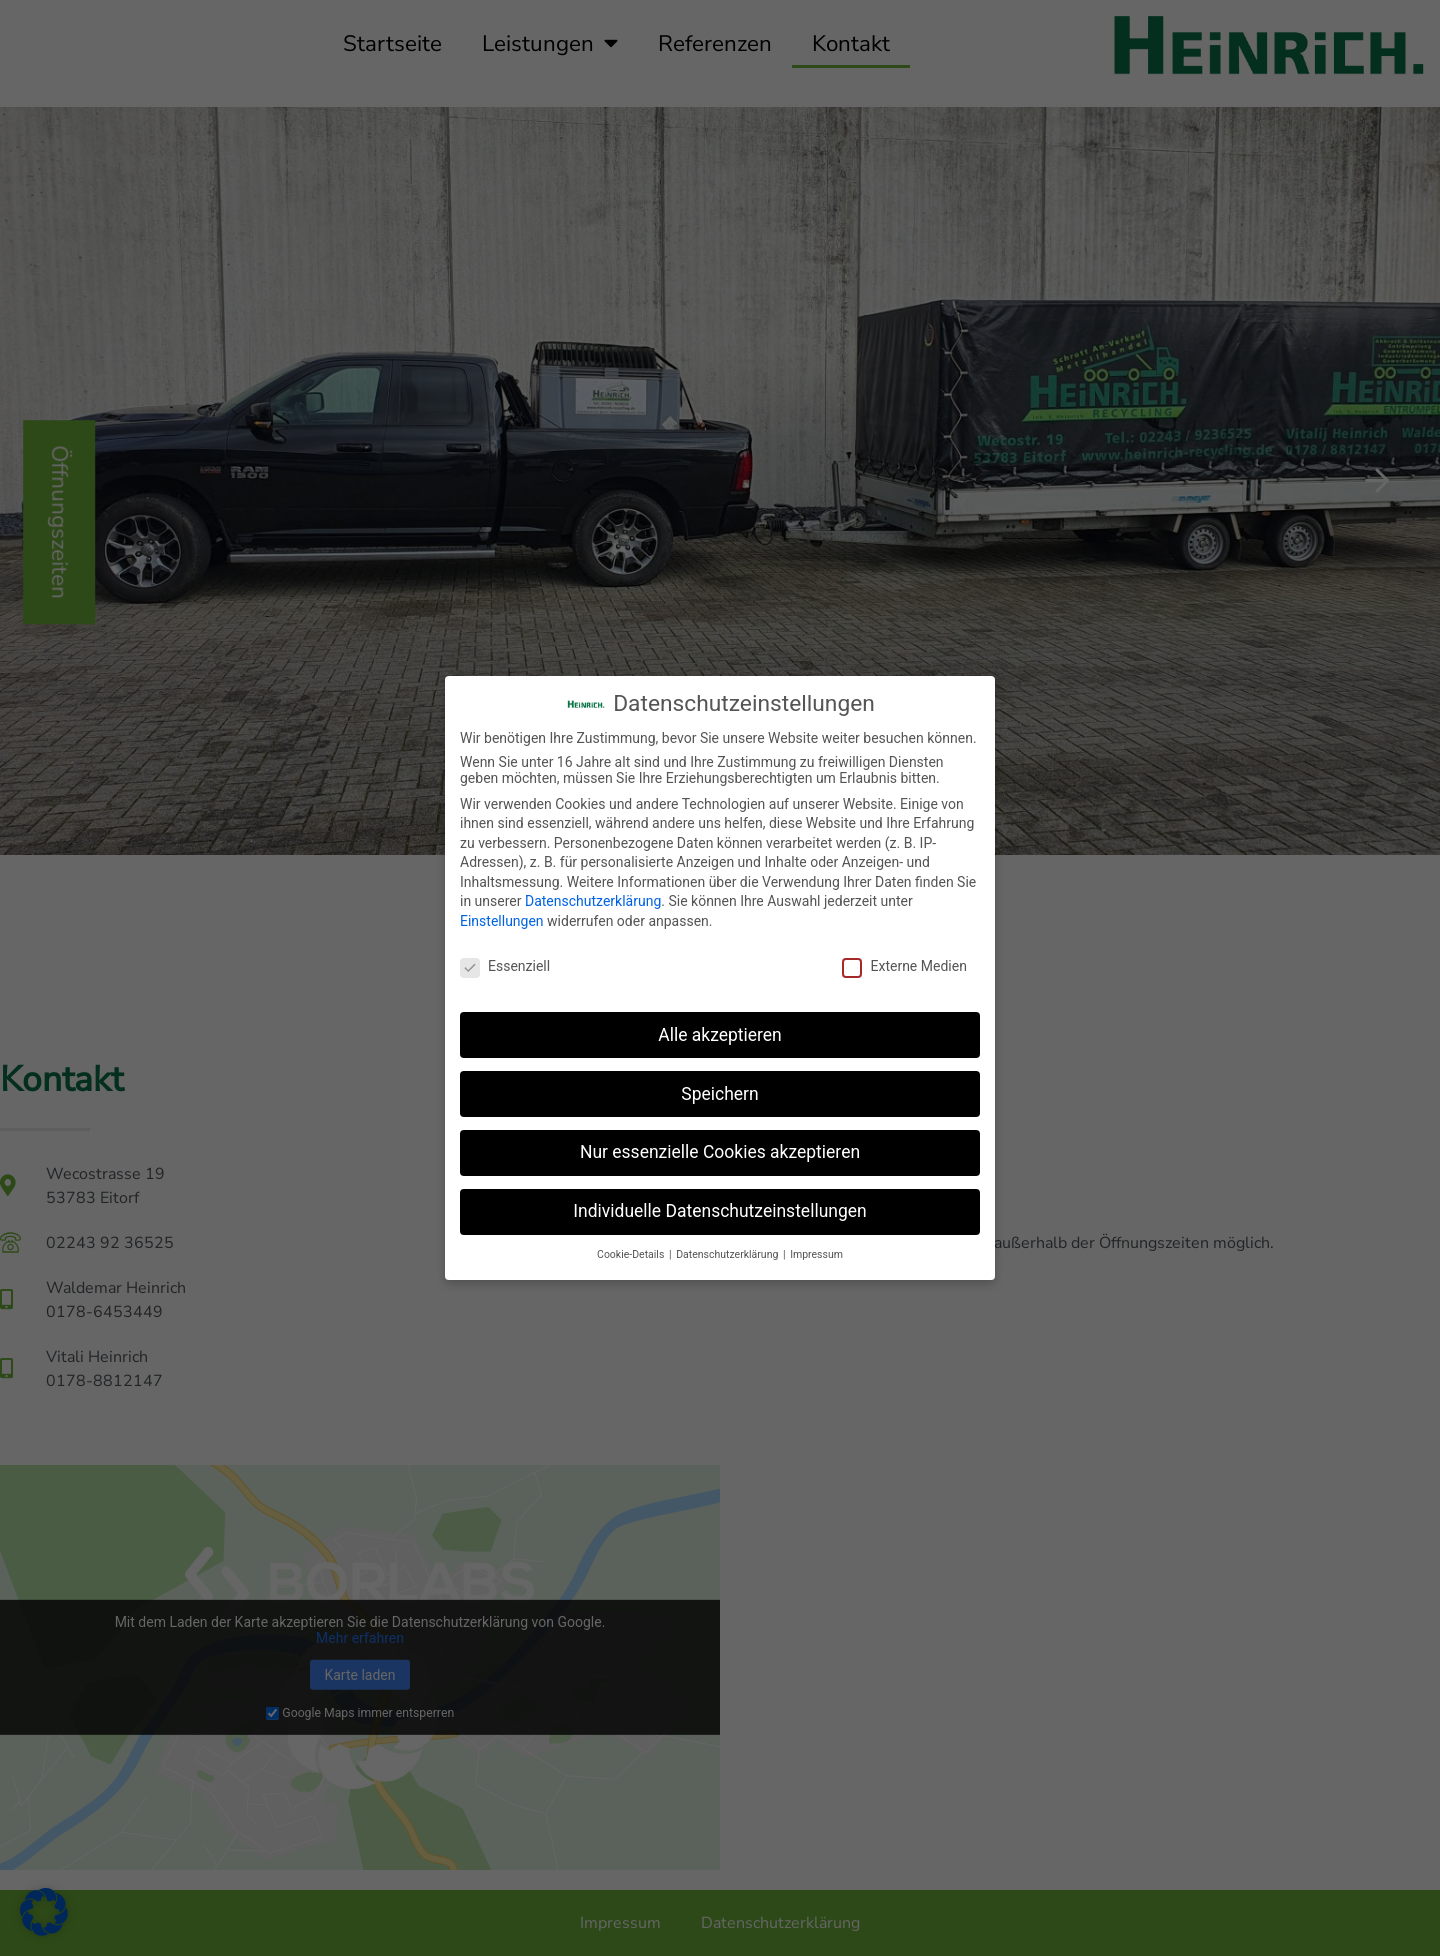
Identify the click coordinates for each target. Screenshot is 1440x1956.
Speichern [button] (719, 1094)
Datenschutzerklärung (593, 901)
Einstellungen (502, 921)
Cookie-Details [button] (632, 1254)
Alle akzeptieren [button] (720, 1035)
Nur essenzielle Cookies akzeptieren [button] (720, 1152)
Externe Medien (904, 966)
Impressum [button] (816, 1254)
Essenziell (505, 966)
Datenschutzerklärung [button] (728, 1254)
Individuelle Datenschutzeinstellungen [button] (719, 1211)
